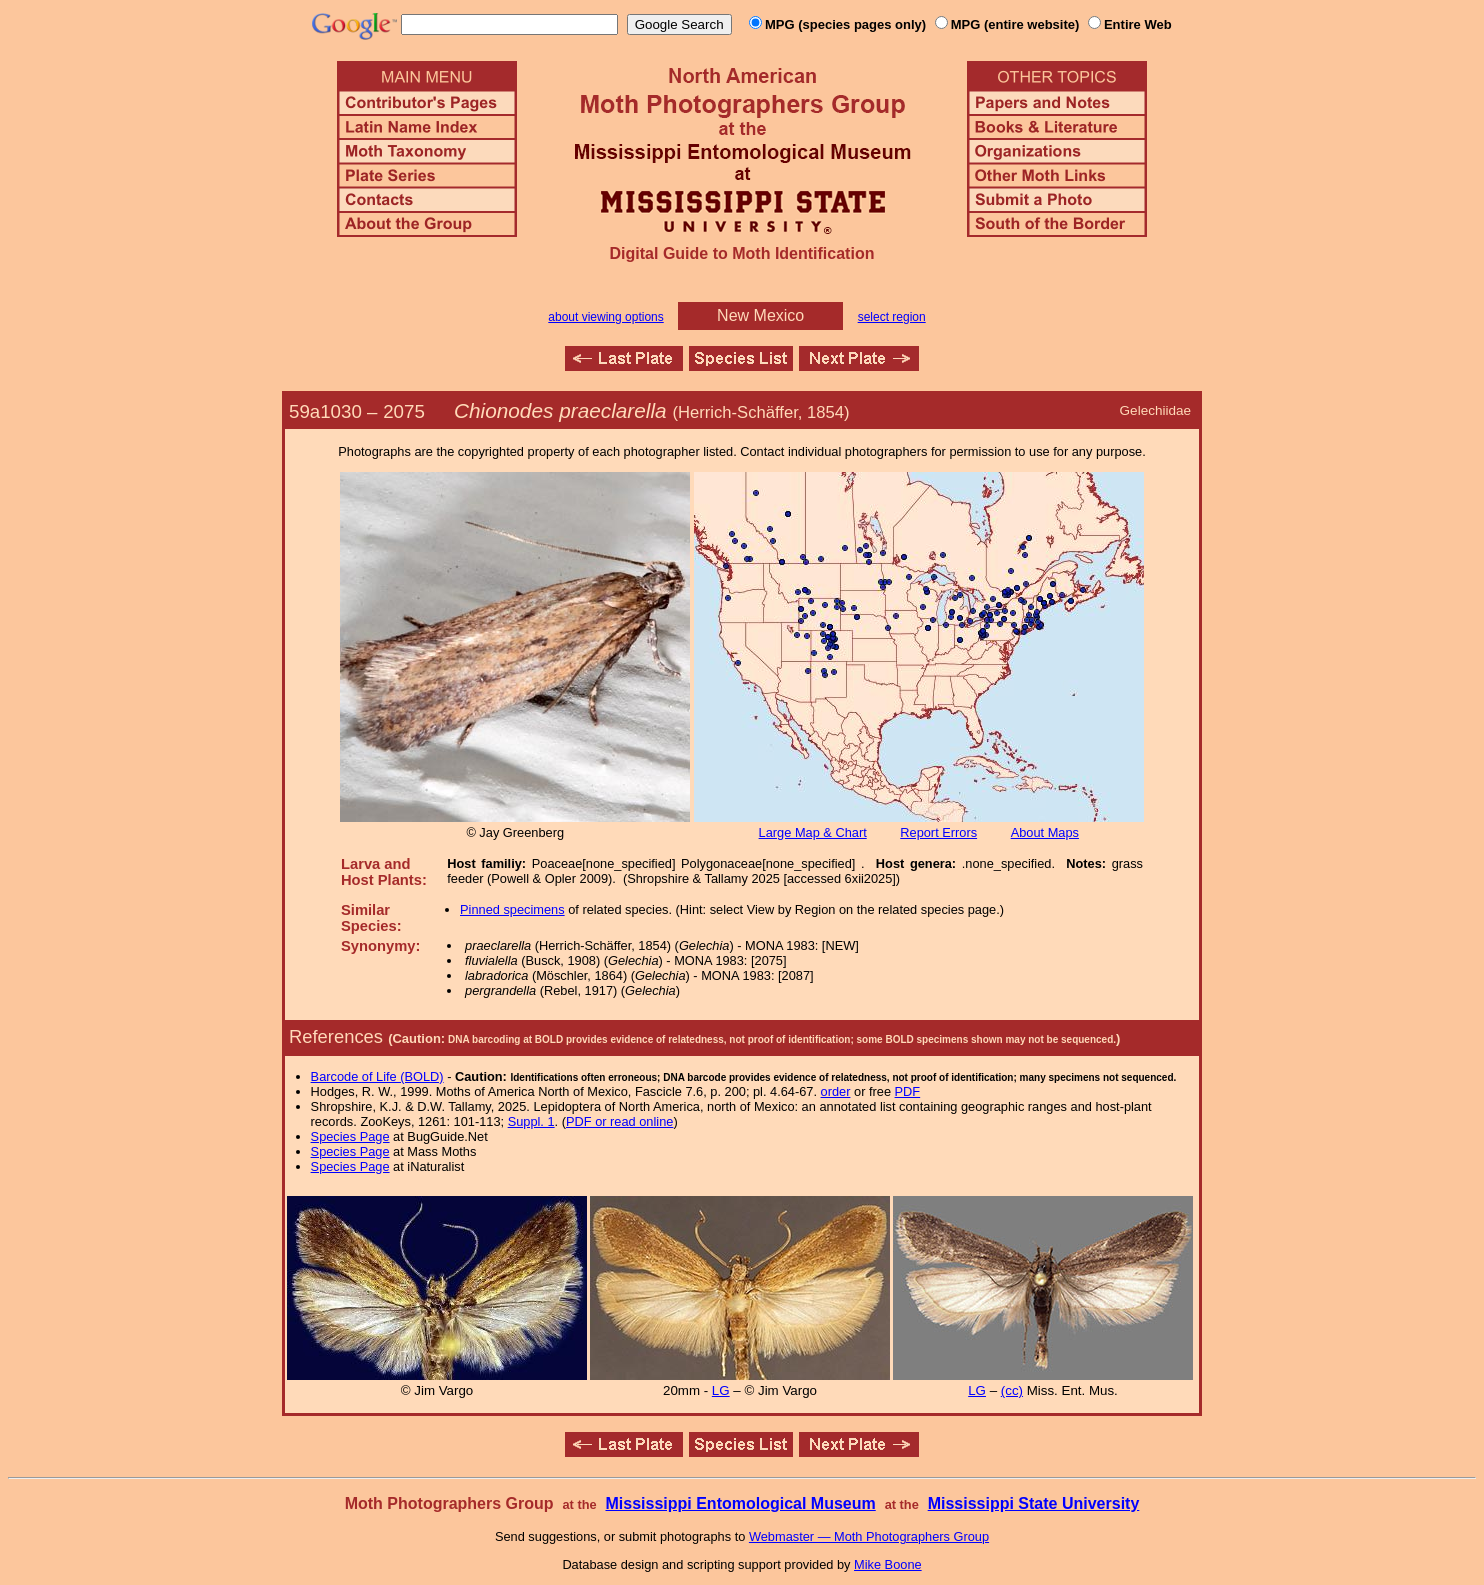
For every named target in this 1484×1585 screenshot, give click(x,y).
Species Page (350, 1136)
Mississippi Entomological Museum (740, 1503)
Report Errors (938, 832)
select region (892, 317)
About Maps (1045, 832)
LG (721, 1390)
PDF (908, 1091)
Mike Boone (888, 1564)
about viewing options (605, 317)
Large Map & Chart (813, 832)
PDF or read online (619, 1121)
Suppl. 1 (531, 1121)
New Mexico (760, 315)
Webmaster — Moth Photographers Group (869, 1536)
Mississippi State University (1034, 1503)
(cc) (1012, 1390)
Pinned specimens (512, 909)
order (836, 1091)
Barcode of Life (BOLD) (377, 1076)
